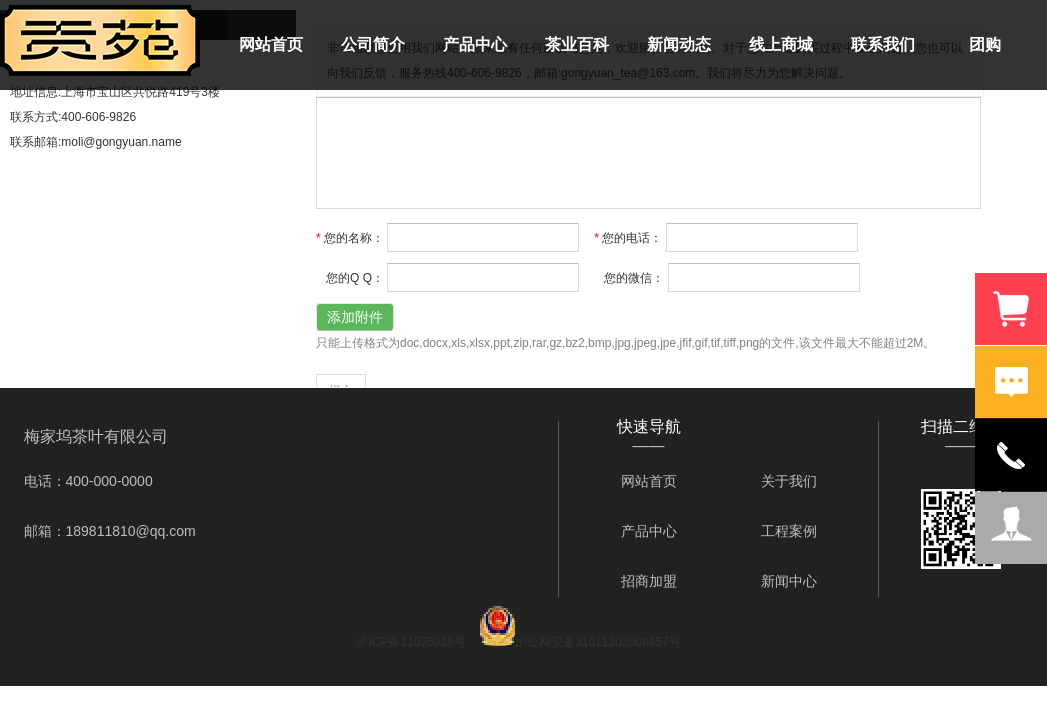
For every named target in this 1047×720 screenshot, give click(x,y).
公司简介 (373, 44)
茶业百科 (577, 44)
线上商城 (781, 44)
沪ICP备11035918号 (410, 642)
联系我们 (883, 44)
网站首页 (271, 44)
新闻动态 (679, 44)
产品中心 (475, 44)
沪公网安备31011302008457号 (597, 642)
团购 (985, 44)
